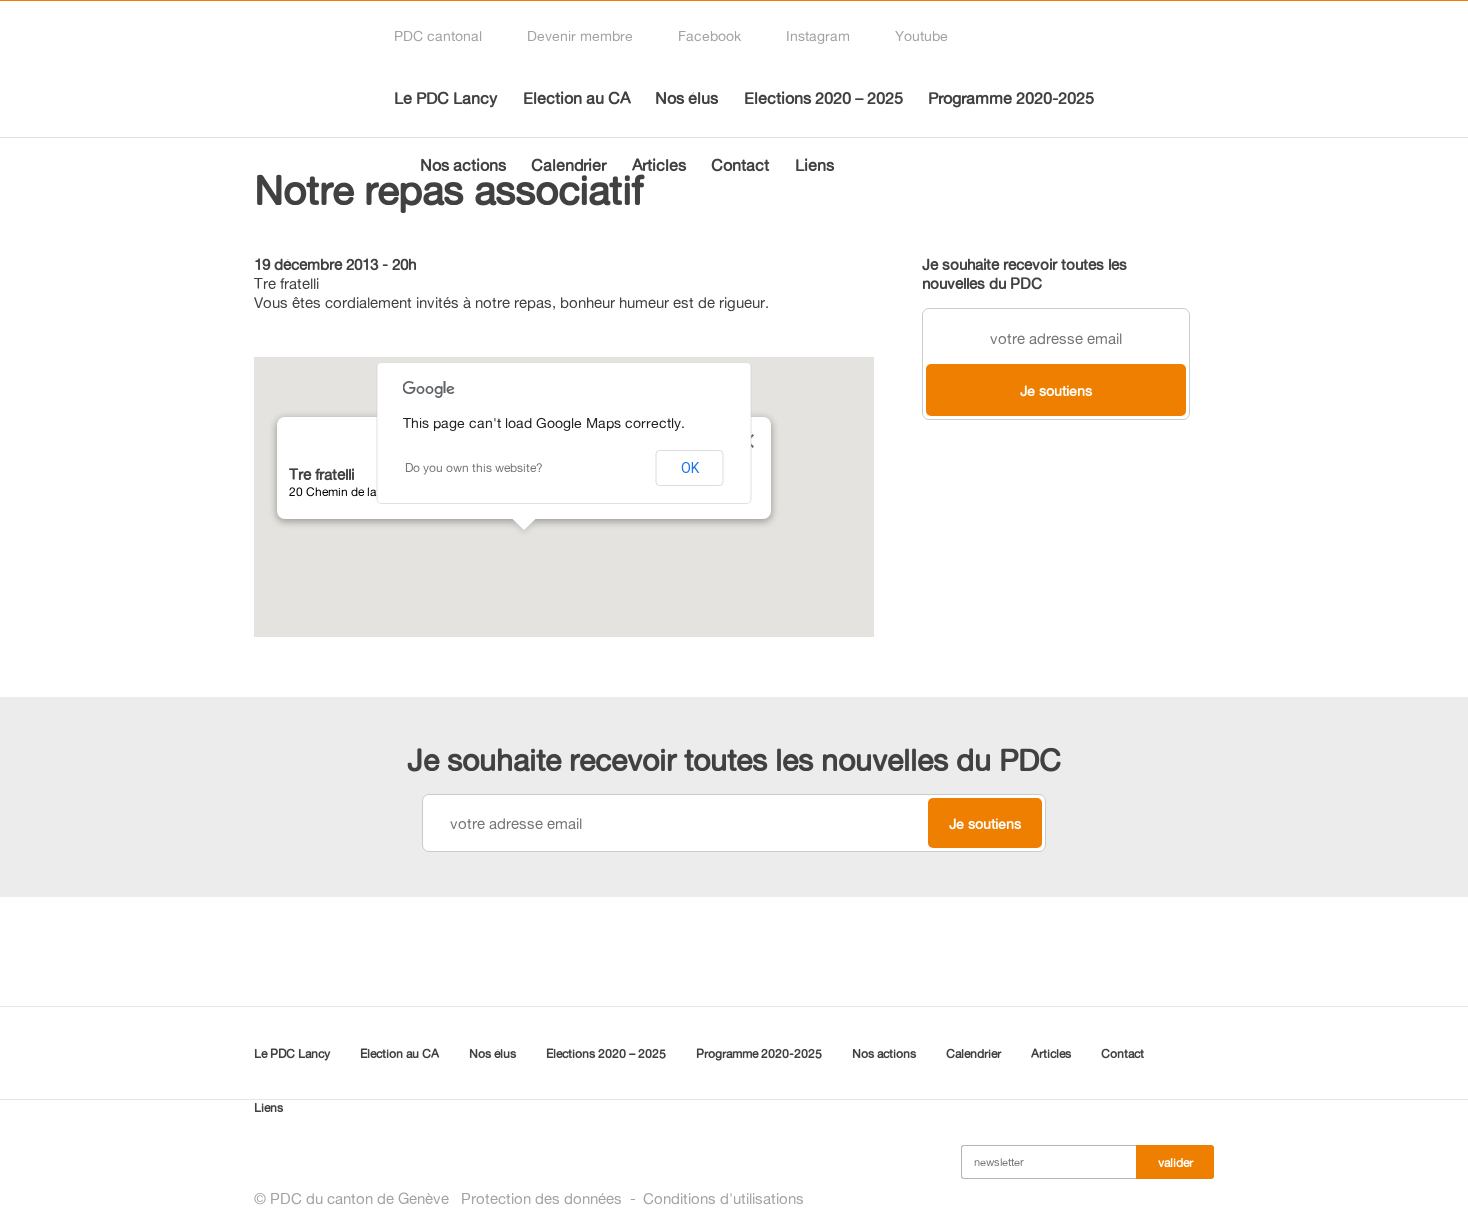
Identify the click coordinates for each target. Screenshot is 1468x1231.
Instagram (818, 35)
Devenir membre (580, 35)
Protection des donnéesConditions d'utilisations (632, 1198)
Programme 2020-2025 (1011, 98)
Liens (814, 165)
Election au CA (576, 98)
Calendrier (568, 165)
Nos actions (463, 165)
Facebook (709, 35)
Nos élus (686, 98)
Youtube (921, 35)
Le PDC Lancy (445, 98)
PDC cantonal (438, 35)
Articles (659, 165)
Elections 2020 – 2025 (823, 98)
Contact (740, 165)
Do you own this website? (474, 467)
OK (690, 468)
